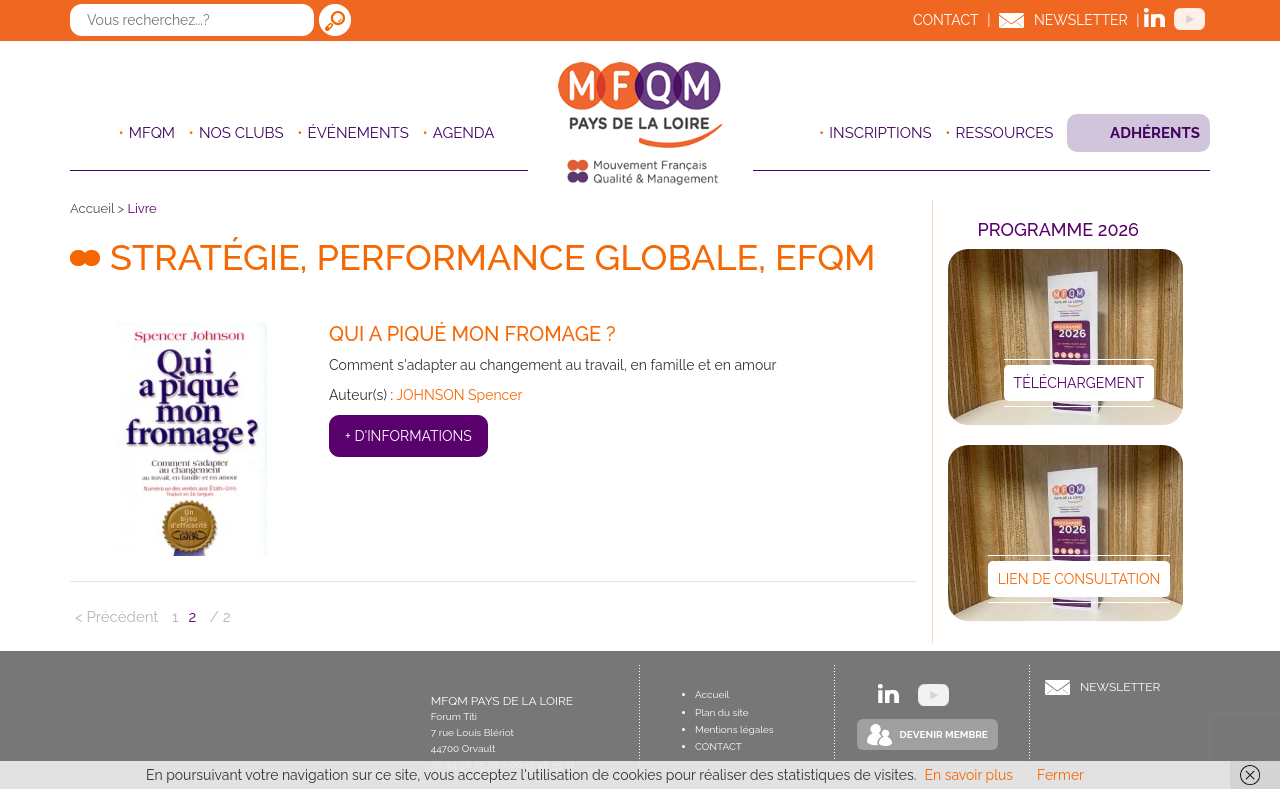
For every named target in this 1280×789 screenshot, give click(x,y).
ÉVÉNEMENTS (358, 133)
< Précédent (116, 617)
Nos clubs (241, 133)
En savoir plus (968, 775)
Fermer (1060, 775)
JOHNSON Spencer (459, 395)
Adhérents (1155, 133)
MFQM (152, 133)
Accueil (92, 208)
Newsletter (1081, 20)
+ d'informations (408, 436)
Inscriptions (880, 133)
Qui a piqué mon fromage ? (472, 334)
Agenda (464, 133)
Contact (946, 20)
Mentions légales (734, 729)
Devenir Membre (944, 734)
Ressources (1005, 133)
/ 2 (220, 617)
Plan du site (722, 712)
